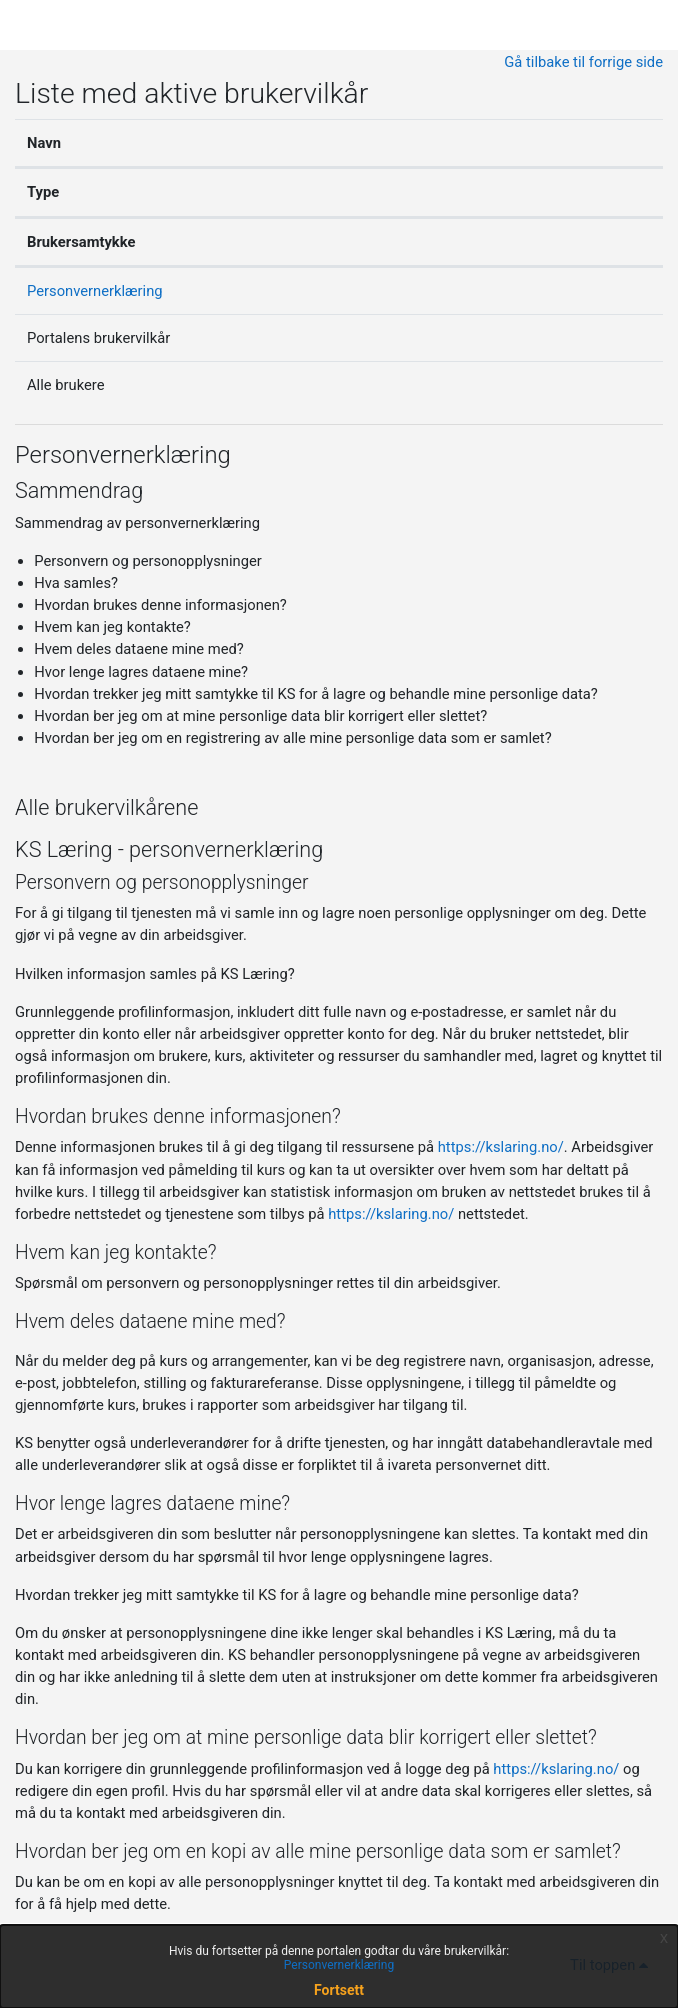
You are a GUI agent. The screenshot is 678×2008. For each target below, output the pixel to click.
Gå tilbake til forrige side (583, 62)
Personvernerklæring (95, 291)
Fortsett (339, 1990)
